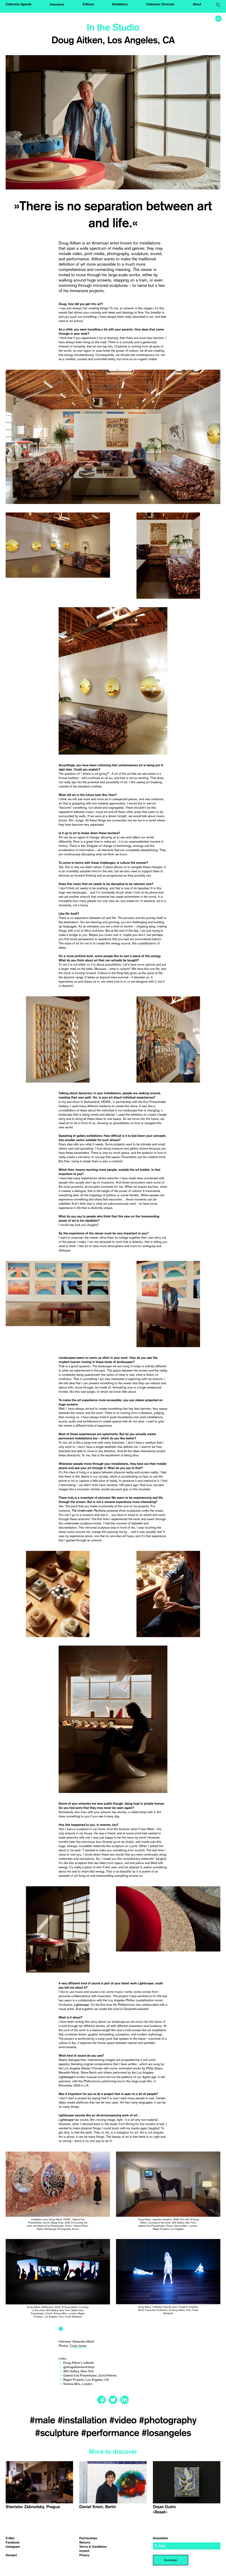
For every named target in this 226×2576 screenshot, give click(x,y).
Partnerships (88, 2538)
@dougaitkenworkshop (78, 2367)
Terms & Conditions (93, 2546)
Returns (84, 2542)
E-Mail (10, 2538)
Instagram (13, 2546)
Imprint (84, 2550)
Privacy (84, 2555)
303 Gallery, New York (78, 2371)
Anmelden (170, 2560)
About (197, 4)
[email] (186, 2545)
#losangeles (166, 2433)
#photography (167, 2420)
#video (124, 2420)
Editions (88, 4)
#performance (111, 2433)
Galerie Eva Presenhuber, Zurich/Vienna (90, 2375)
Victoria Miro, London (77, 2384)
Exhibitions (120, 4)
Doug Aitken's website (78, 2362)
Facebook (13, 2542)
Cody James (78, 2346)
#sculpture (58, 2433)
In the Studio (113, 27)
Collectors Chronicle (160, 4)
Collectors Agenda (18, 4)
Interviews (57, 4)
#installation (83, 2420)
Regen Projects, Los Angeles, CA (86, 2379)
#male (44, 2420)
